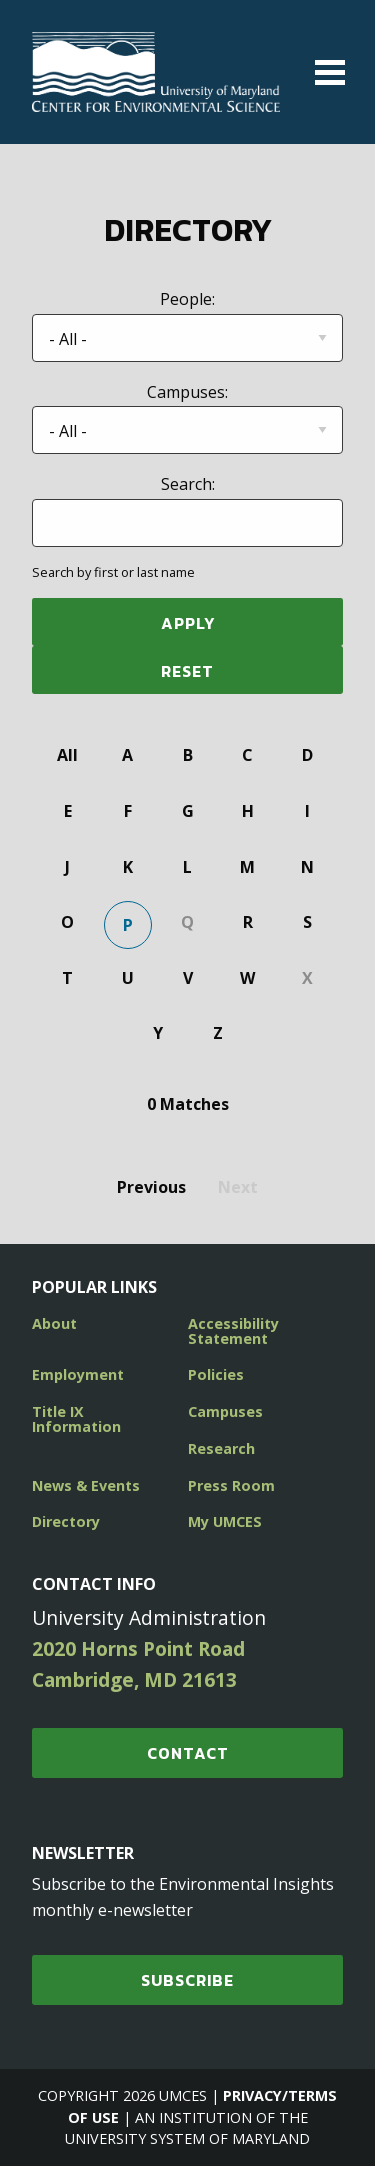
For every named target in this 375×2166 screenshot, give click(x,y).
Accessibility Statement (233, 1330)
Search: (188, 484)
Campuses (225, 1411)
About (54, 1323)
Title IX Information (76, 1418)
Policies (216, 1374)
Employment (78, 1374)
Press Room (231, 1485)
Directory (66, 1521)
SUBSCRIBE (187, 1980)
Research (221, 1448)
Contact (188, 1753)
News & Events (86, 1485)
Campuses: (187, 392)
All (67, 755)
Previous (151, 1187)
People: (187, 299)
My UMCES (225, 1521)
